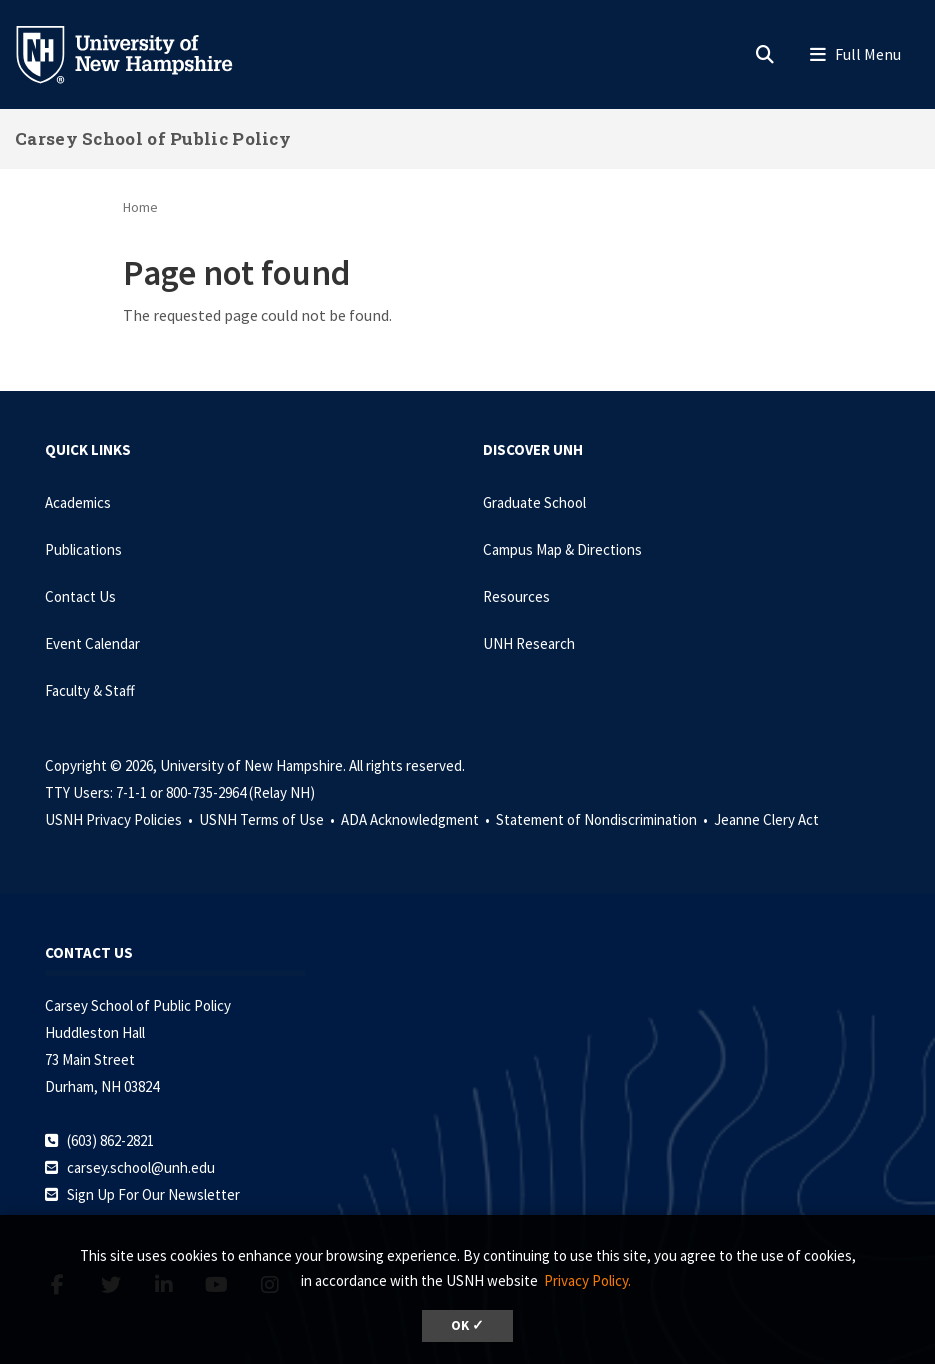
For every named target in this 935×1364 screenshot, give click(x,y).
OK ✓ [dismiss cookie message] (467, 1325)
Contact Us (80, 596)
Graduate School (534, 502)
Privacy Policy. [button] (587, 1280)
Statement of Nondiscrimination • (603, 819)
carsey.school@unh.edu (141, 1167)
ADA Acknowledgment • (417, 819)
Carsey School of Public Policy (153, 138)
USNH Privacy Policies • (120, 819)
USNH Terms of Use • (268, 819)
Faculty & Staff (90, 690)
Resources (516, 596)
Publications (83, 549)
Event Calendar (92, 643)
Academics (78, 502)
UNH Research (529, 643)
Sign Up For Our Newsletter (153, 1194)
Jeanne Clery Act (766, 819)
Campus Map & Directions (562, 549)
